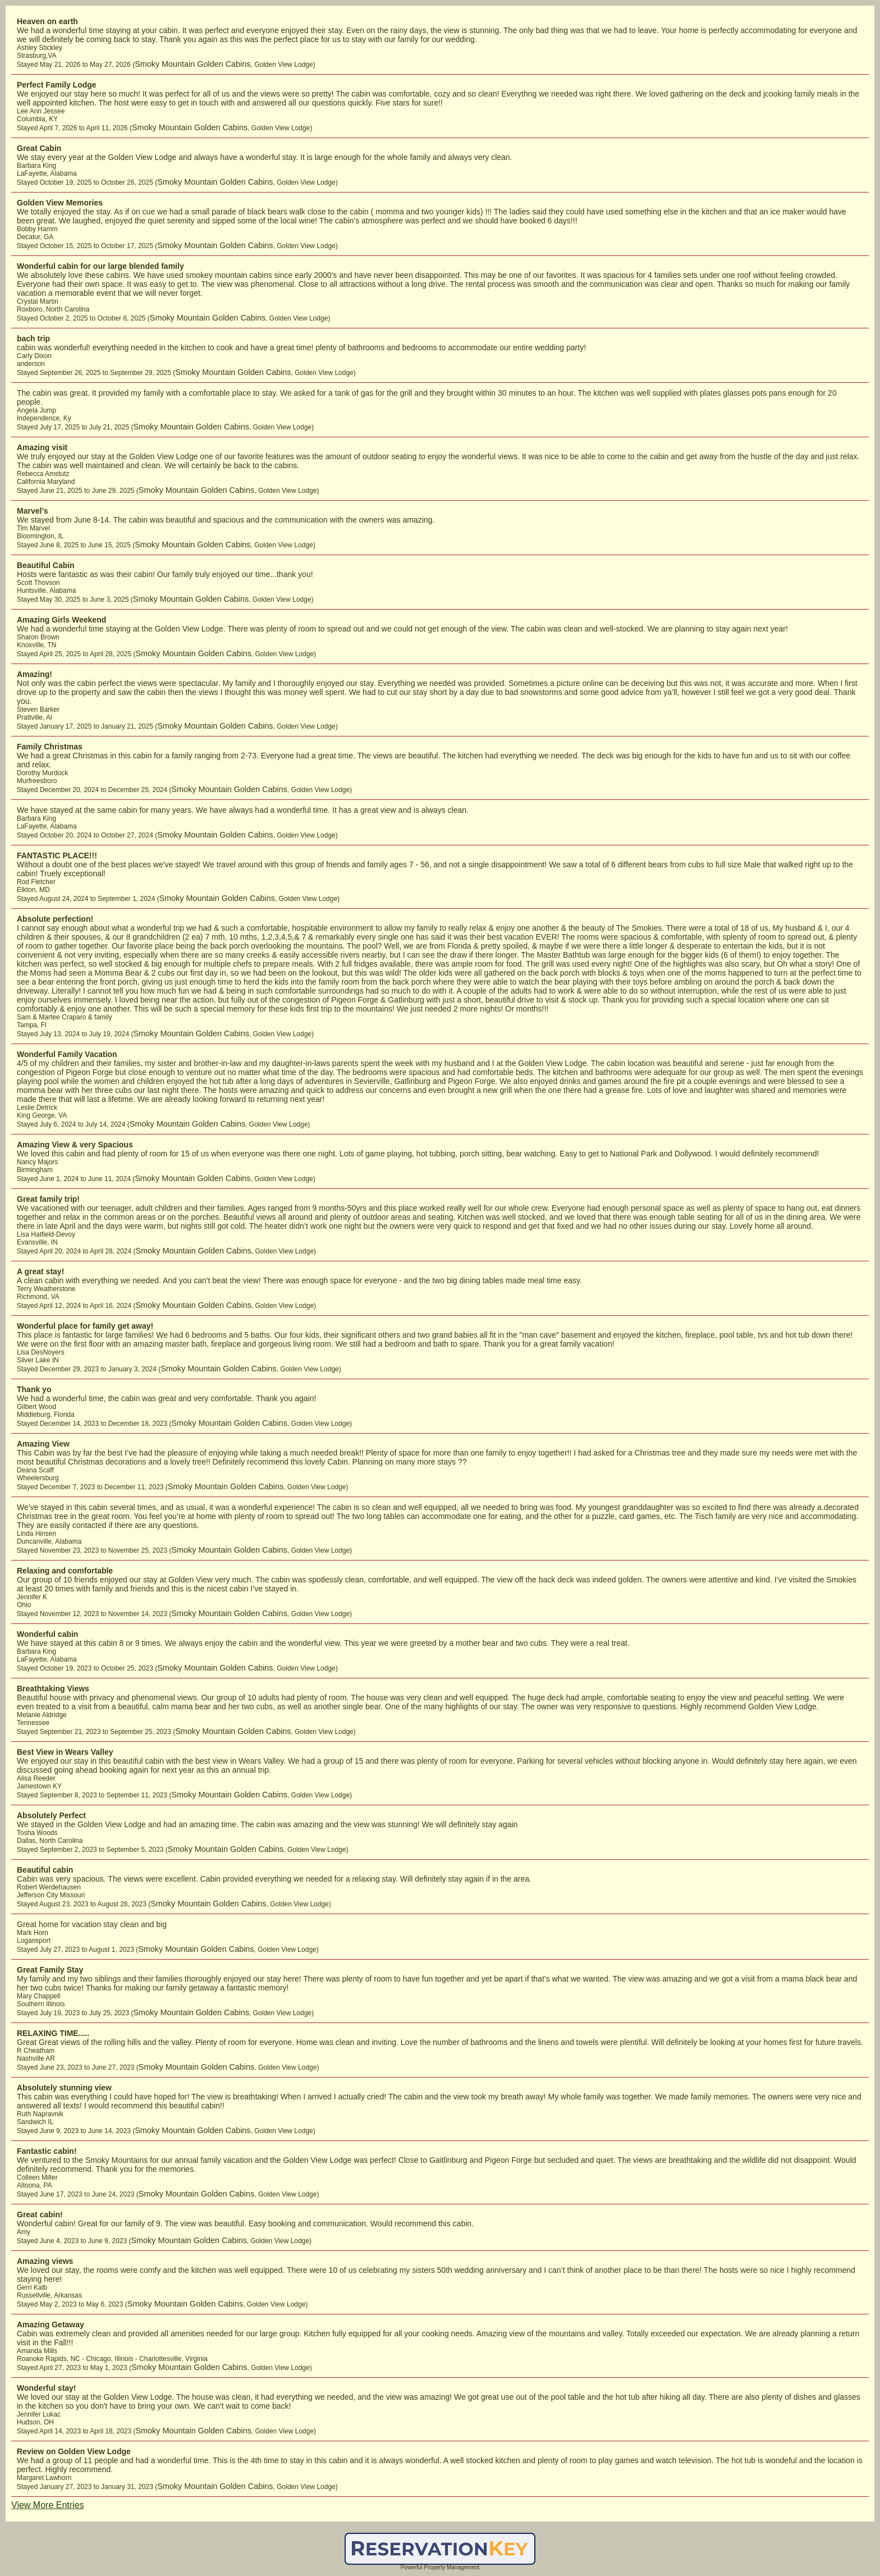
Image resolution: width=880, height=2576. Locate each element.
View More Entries (47, 2505)
